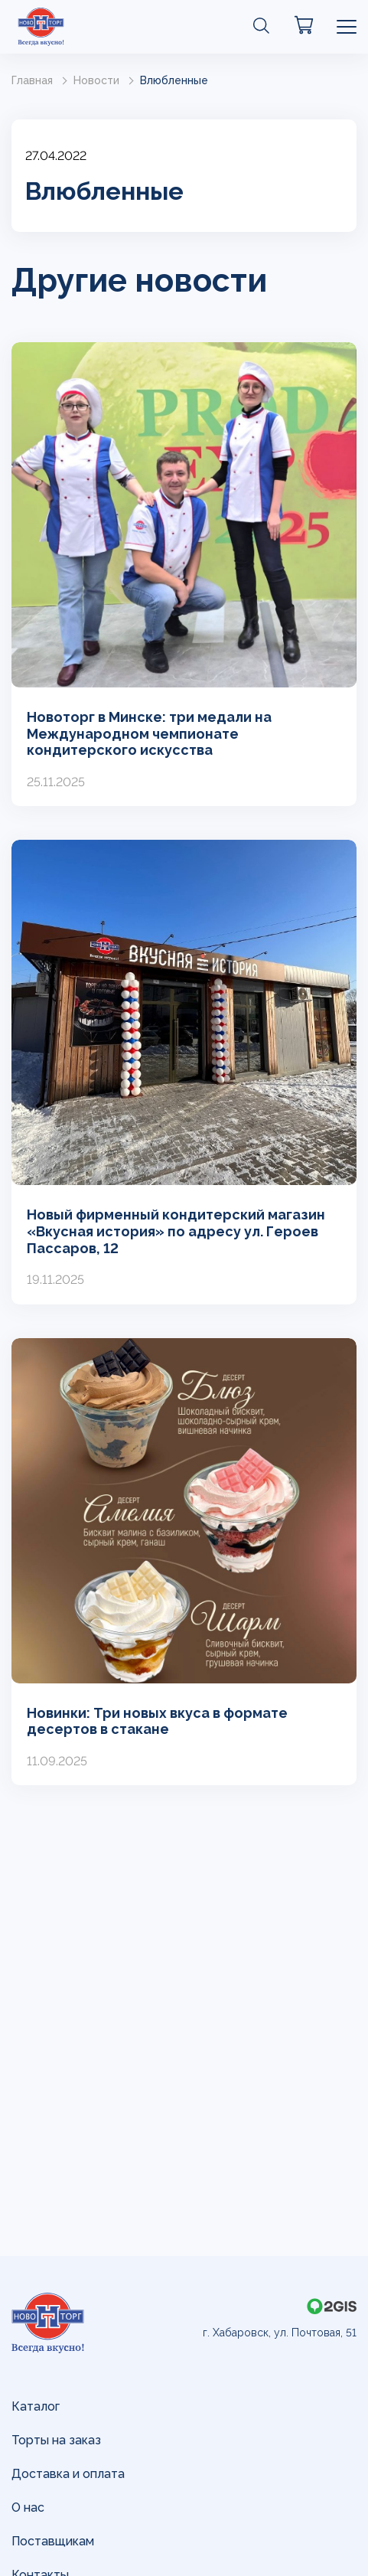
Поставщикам (52, 2541)
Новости (96, 80)
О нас (27, 2507)
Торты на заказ (56, 2440)
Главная (32, 80)
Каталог (35, 2406)
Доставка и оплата (68, 2474)
